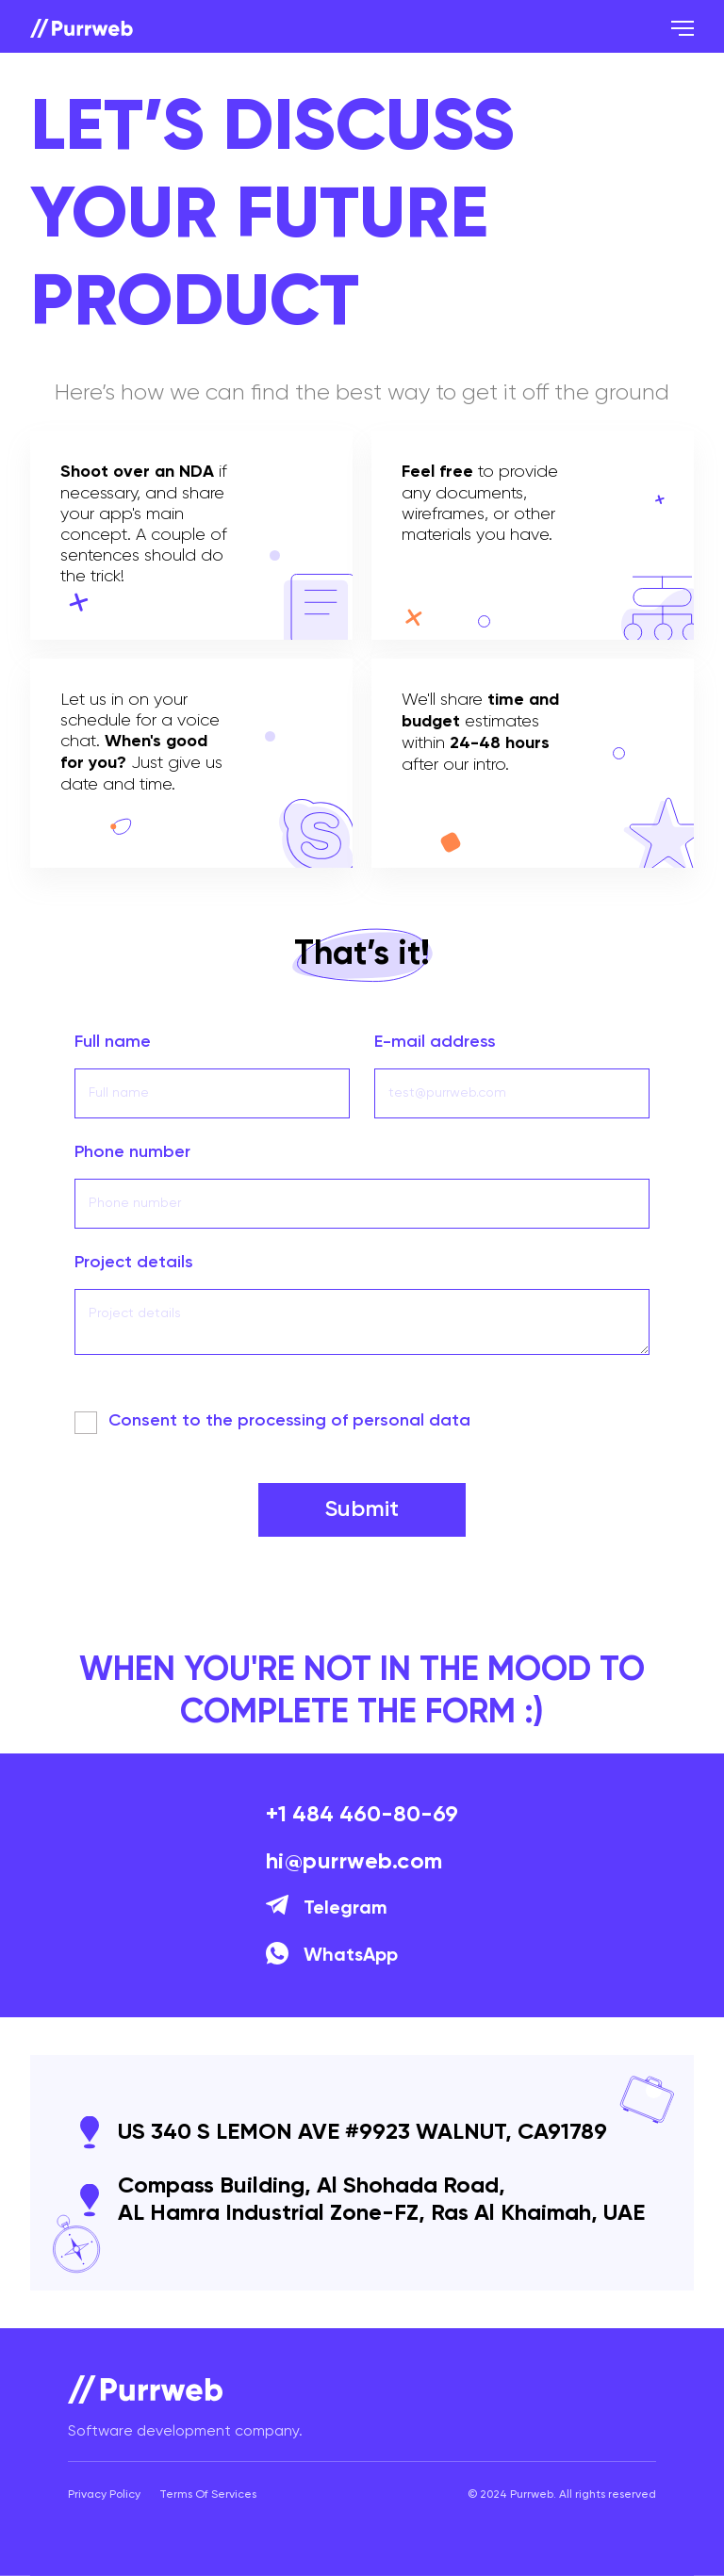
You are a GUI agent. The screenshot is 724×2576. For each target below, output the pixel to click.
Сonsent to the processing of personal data (289, 1420)
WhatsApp (332, 1956)
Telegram (326, 1909)
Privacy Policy (104, 2495)
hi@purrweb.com (354, 1861)
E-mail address (435, 1042)
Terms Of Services (207, 2495)
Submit (362, 1509)
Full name (112, 1042)
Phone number (132, 1152)
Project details (133, 1262)
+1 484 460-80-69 (362, 1814)
